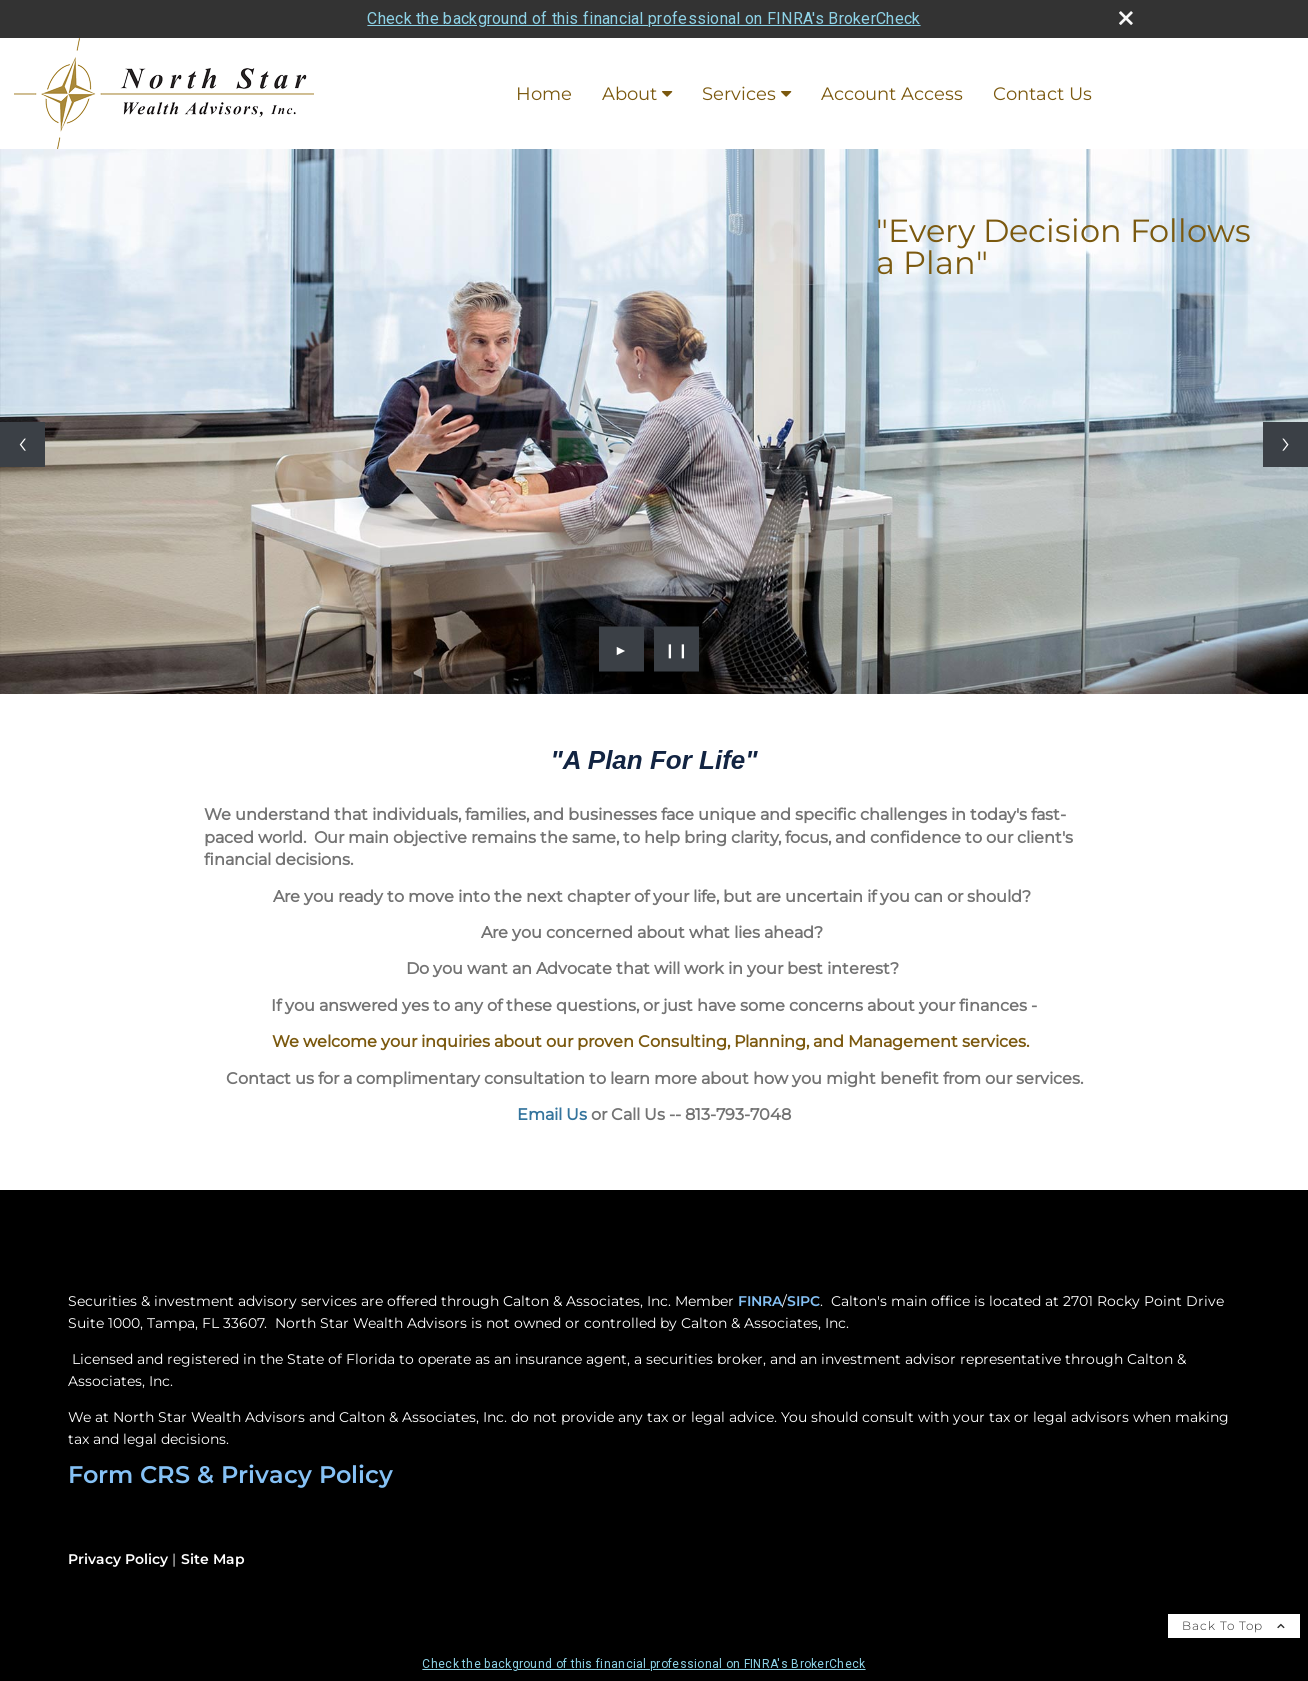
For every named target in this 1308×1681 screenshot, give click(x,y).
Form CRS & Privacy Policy (230, 1474)
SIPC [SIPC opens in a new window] (803, 1301)
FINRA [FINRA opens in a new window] (760, 1301)
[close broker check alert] (1126, 18)
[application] (654, 837)
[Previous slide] (22, 444)
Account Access (892, 94)
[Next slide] (1285, 444)
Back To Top (1234, 1625)
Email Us (552, 1114)
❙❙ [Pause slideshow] (677, 649)
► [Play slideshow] (621, 649)
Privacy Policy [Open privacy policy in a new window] (118, 1559)
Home (544, 94)
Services (739, 94)
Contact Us (1042, 94)
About (629, 94)
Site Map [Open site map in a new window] (213, 1559)
